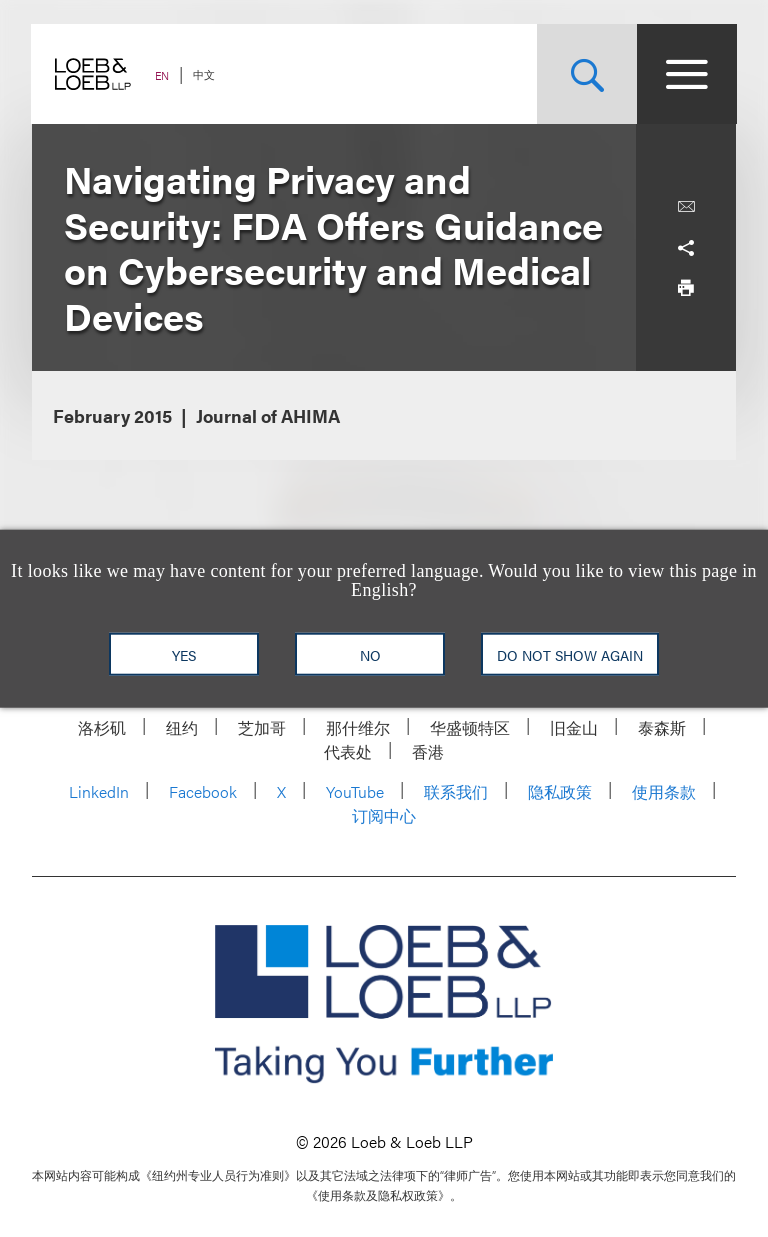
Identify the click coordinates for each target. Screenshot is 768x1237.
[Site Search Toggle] (586, 74)
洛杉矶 (102, 727)
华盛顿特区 (470, 727)
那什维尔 (358, 727)
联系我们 (456, 791)
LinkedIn (99, 791)
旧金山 (574, 727)
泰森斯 (662, 727)
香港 (428, 751)
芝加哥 (262, 727)
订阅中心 (384, 815)
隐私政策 (560, 791)
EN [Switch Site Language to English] (163, 75)
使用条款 (664, 791)
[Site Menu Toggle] (686, 74)
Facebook (203, 791)
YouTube (355, 791)
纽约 (182, 727)
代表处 (348, 751)
